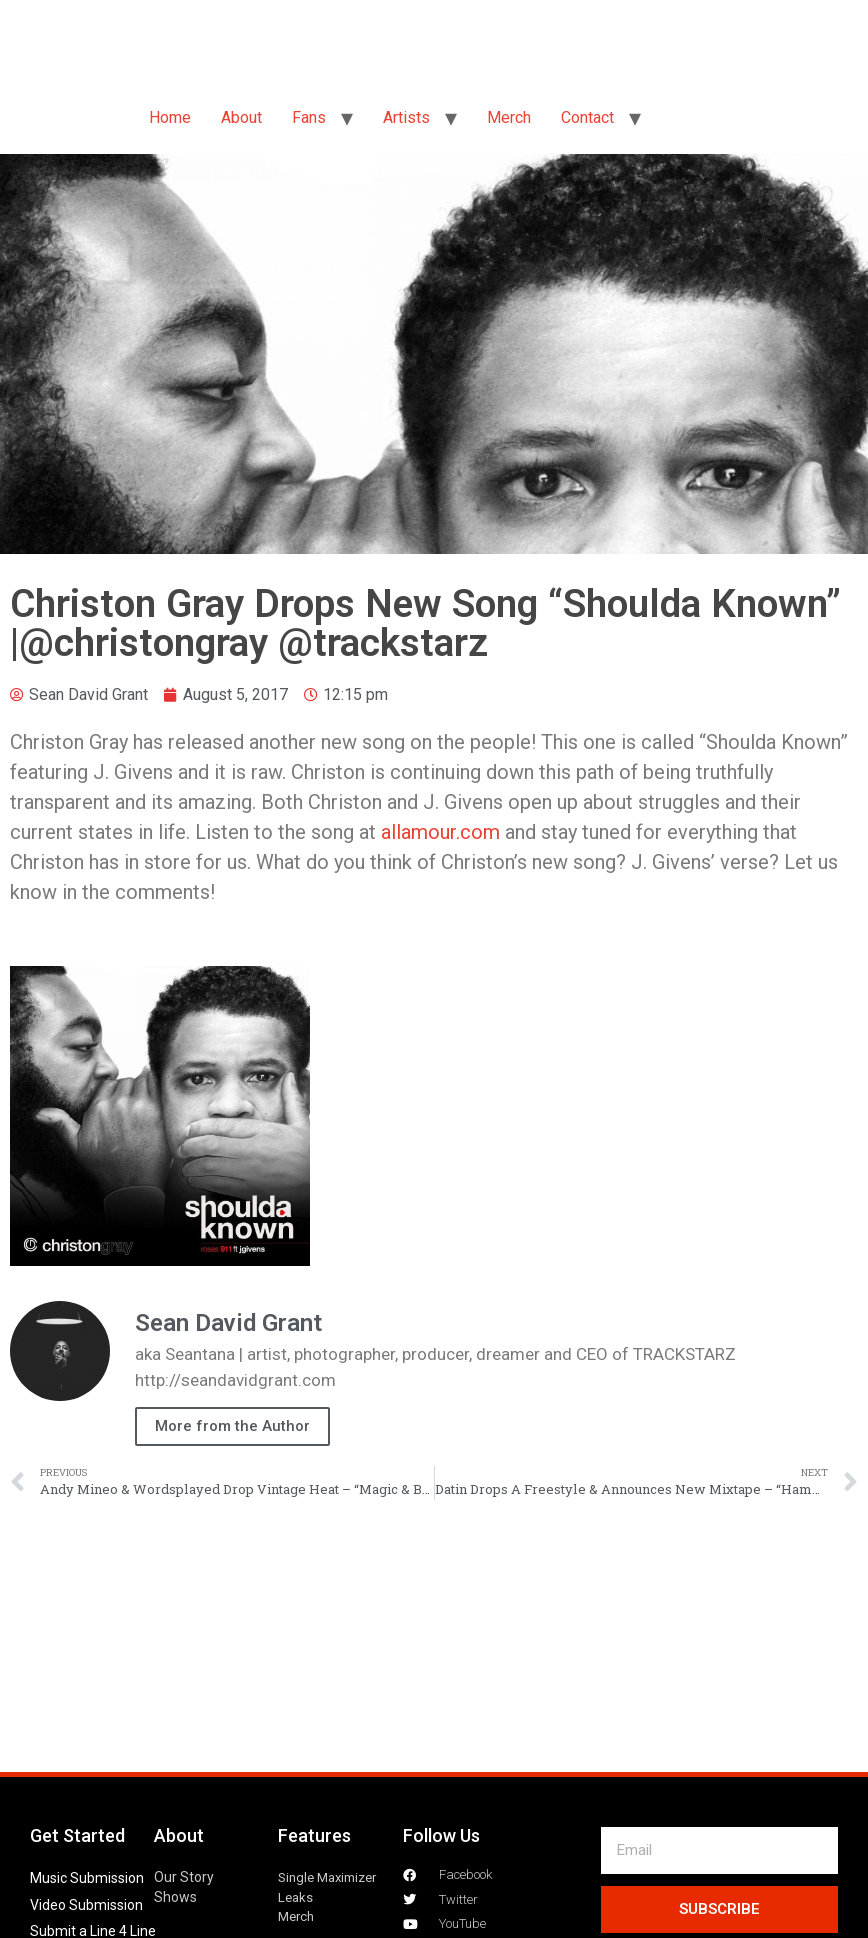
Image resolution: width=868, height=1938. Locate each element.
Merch (509, 117)
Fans (309, 117)
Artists (406, 117)
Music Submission (87, 1878)
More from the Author (232, 1426)
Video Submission (86, 1905)
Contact (587, 117)
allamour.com (440, 832)
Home (170, 117)
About (241, 117)
